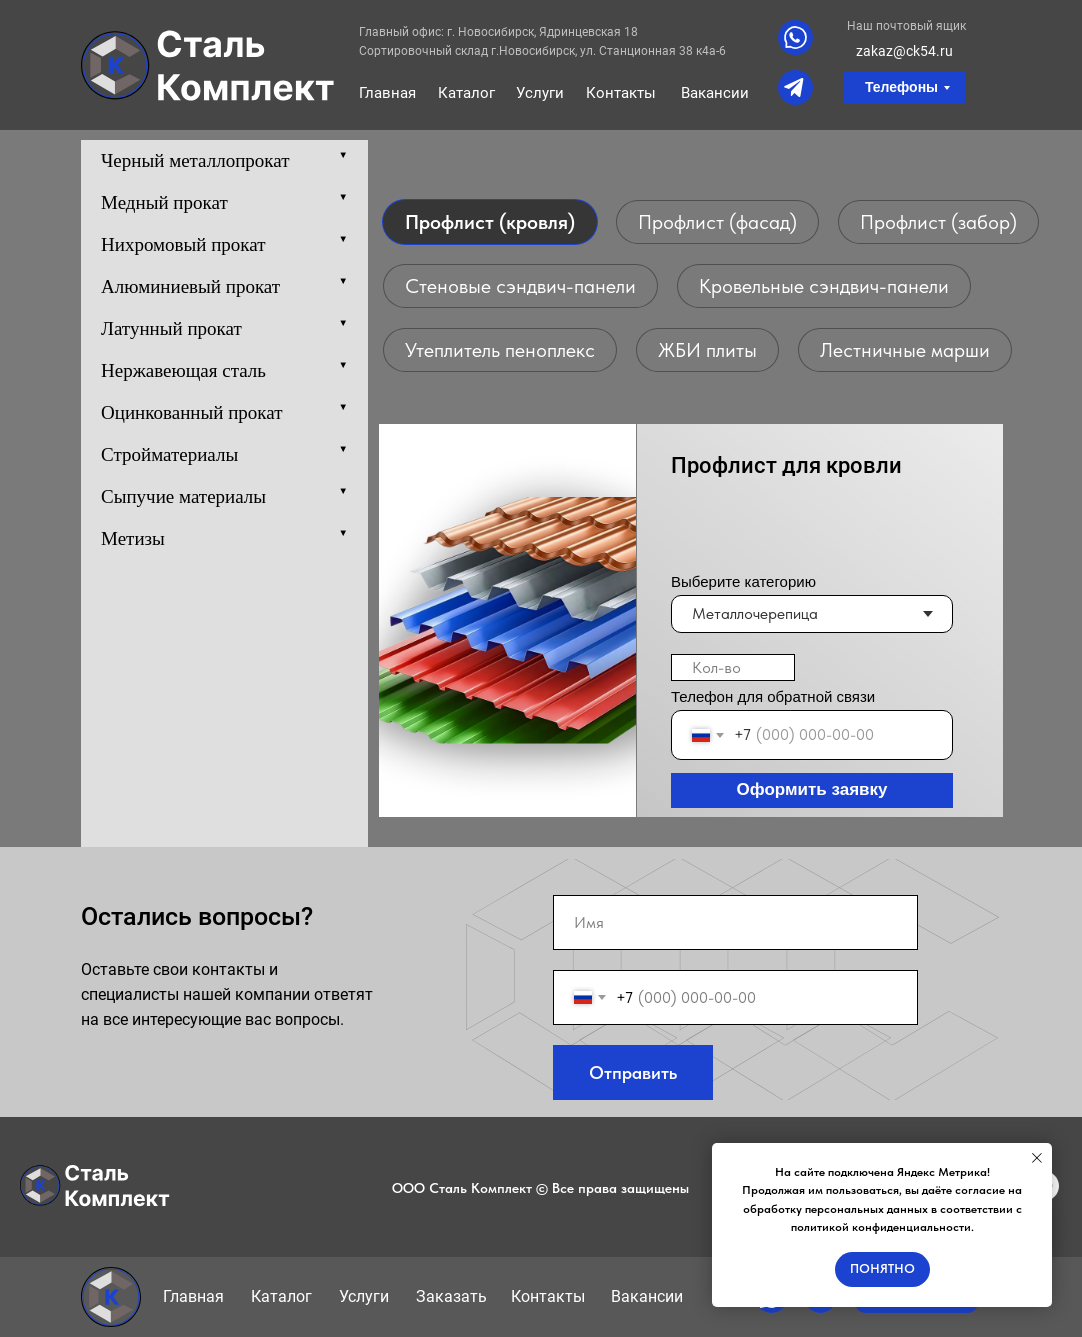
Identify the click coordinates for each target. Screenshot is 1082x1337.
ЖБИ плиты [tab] (707, 350)
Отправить (633, 1072)
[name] (735, 922)
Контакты (621, 93)
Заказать (451, 1296)
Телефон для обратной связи (773, 696)
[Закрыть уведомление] (1037, 1158)
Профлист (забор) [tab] (938, 222)
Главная (387, 93)
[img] (208, 65)
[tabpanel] (541, 617)
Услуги (540, 93)
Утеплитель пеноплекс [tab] (500, 350)
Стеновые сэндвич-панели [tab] (520, 286)
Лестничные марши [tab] (905, 350)
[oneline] (733, 667)
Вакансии (715, 93)
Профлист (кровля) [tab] (490, 222)
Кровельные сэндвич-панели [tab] (824, 286)
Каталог (466, 93)
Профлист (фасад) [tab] (717, 222)
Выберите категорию (743, 581)
